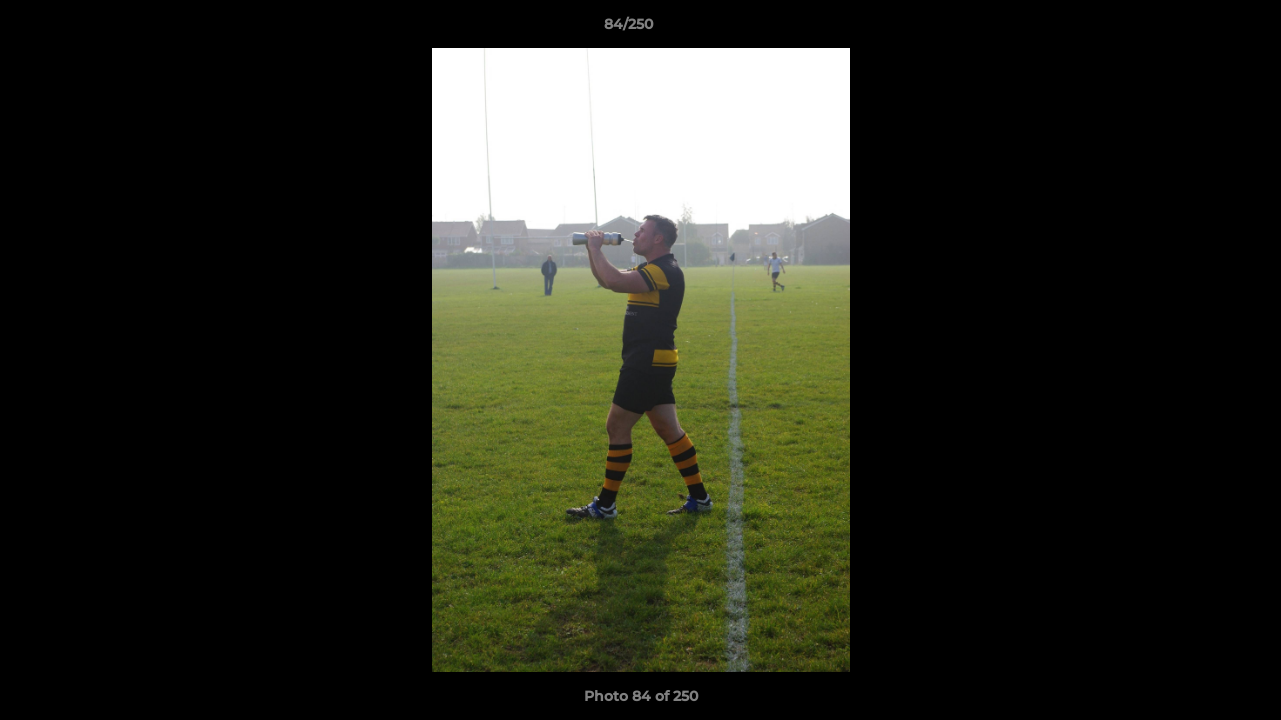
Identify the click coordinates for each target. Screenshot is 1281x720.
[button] (1197, 29)
